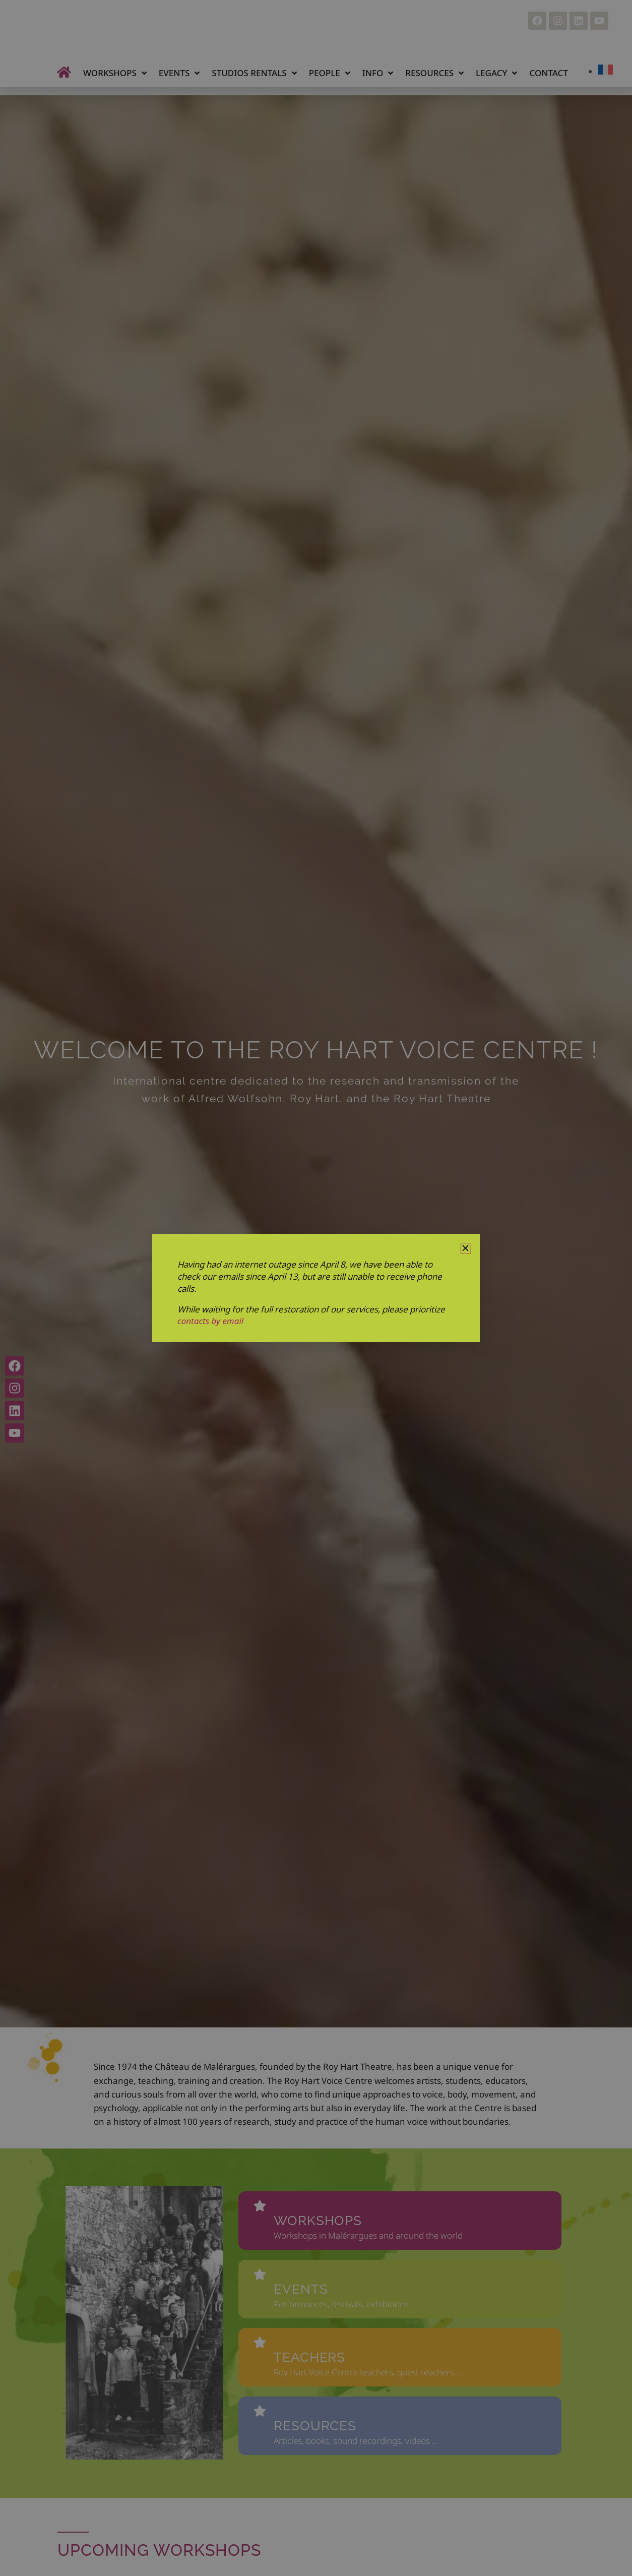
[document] (316, 1288)
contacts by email (210, 1321)
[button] (465, 1248)
